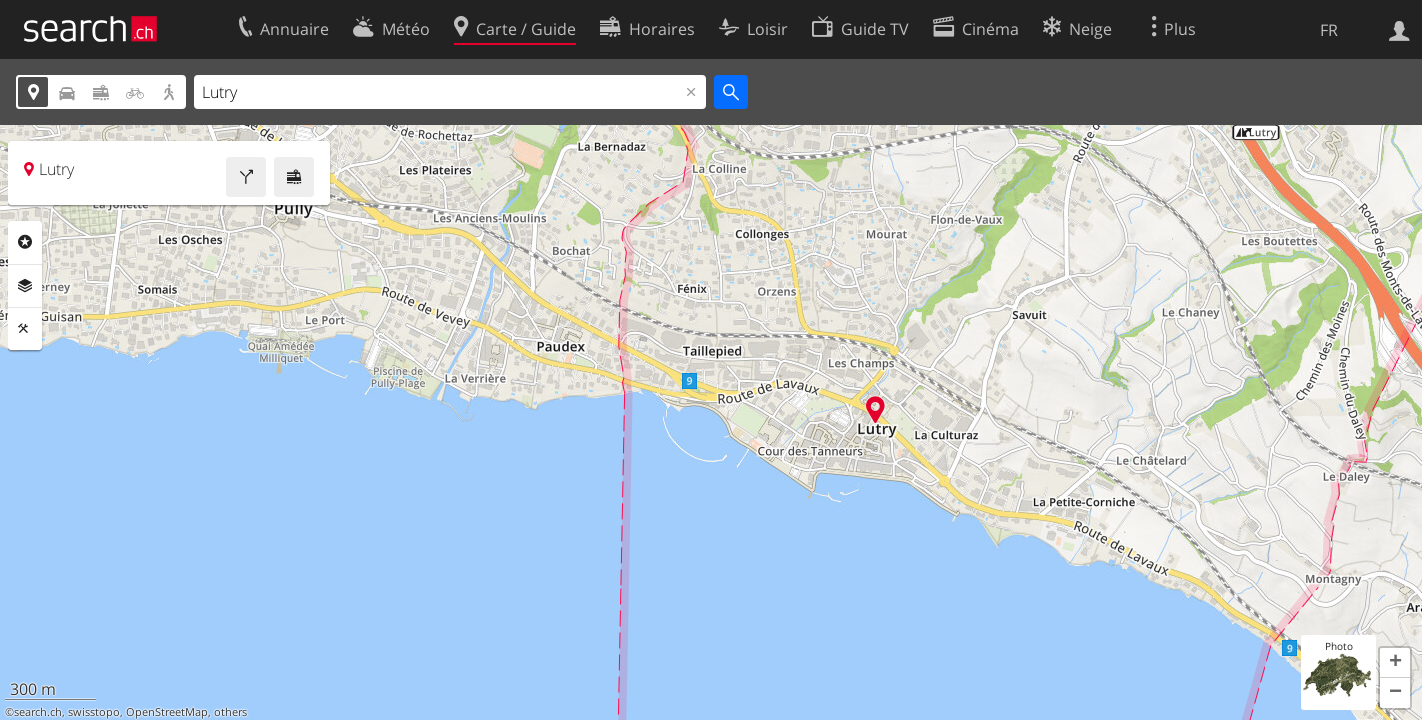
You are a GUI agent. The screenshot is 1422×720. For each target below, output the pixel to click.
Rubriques (25, 242)
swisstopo (94, 712)
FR (1329, 30)
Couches (25, 286)
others (230, 712)
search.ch (38, 712)
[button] (1395, 663)
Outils (25, 329)
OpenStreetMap (167, 712)
